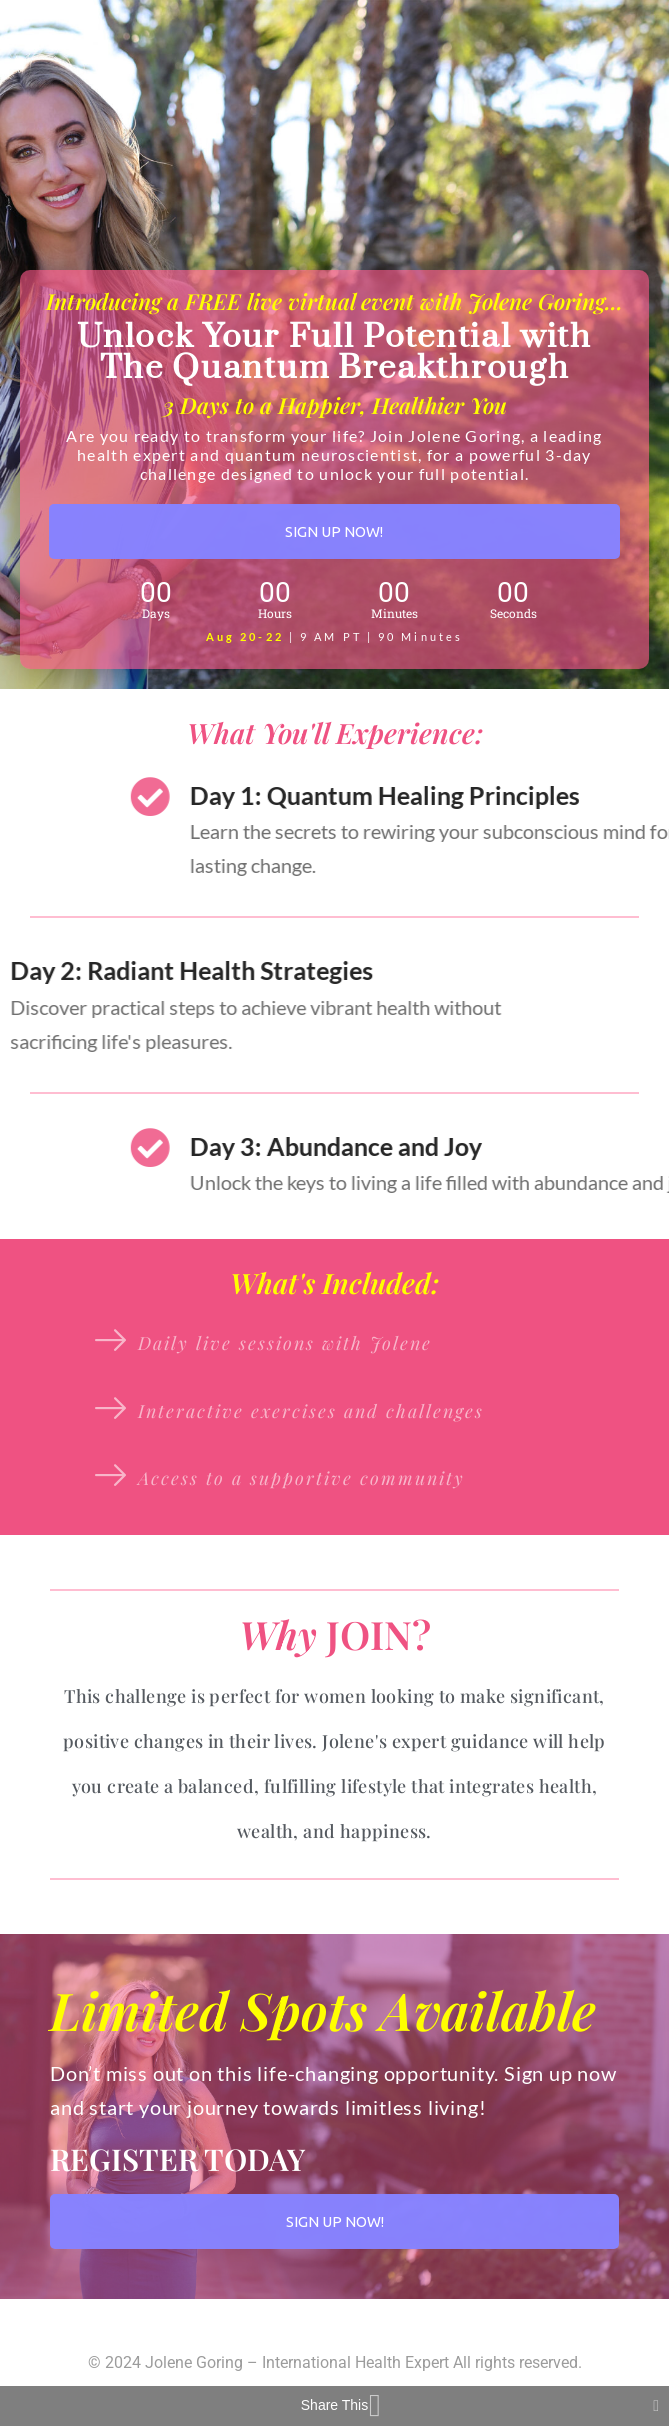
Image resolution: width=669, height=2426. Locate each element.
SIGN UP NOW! (334, 531)
